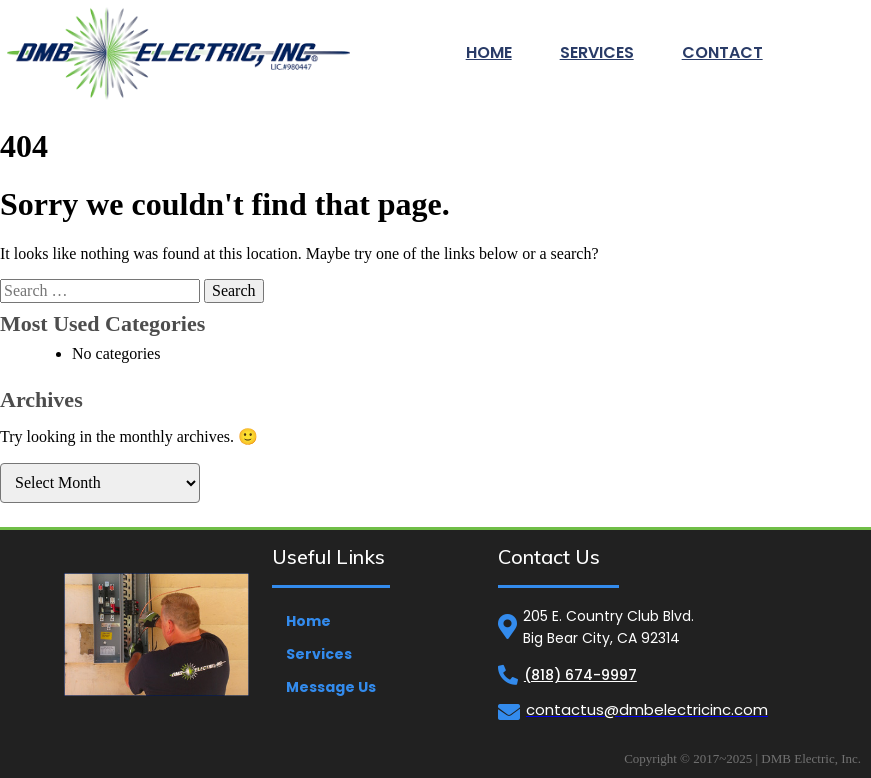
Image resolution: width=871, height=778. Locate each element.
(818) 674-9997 (580, 675)
